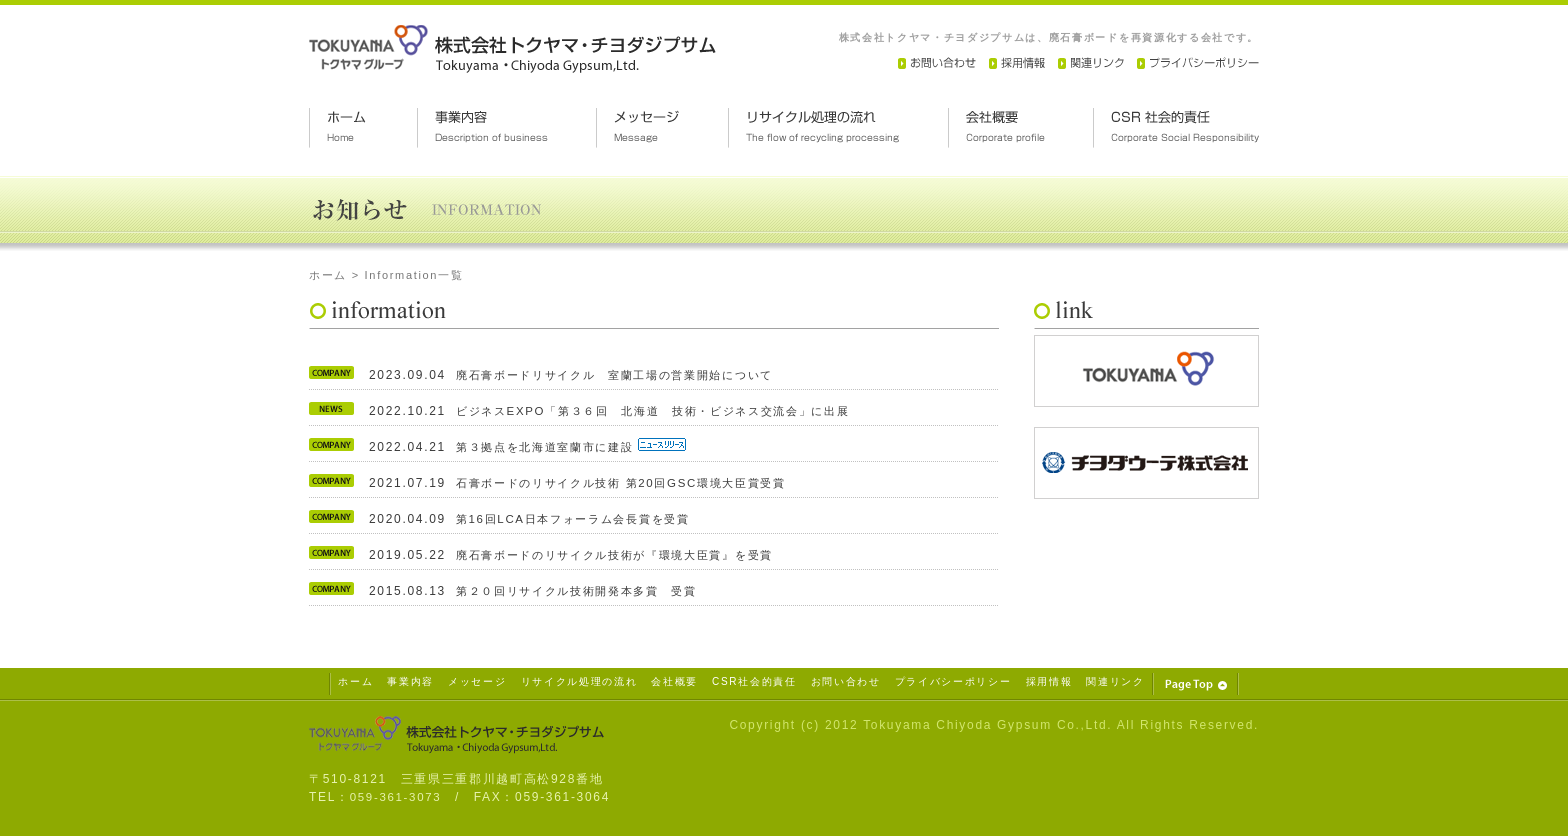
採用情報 (1049, 681)
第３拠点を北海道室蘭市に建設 (554, 447)
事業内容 (410, 681)
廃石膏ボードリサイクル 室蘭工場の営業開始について (627, 375)
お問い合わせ (846, 681)
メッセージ (477, 681)
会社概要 (674, 681)
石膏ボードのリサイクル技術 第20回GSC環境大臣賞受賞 (633, 483)
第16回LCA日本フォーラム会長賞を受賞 (581, 519)
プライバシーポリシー (953, 681)
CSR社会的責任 (754, 681)
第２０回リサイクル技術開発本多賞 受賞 (586, 591)
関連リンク (1115, 681)
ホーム (328, 275)
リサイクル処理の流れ (579, 681)
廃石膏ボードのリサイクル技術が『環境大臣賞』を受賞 (627, 555)
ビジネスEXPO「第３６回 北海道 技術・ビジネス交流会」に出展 (667, 411)
